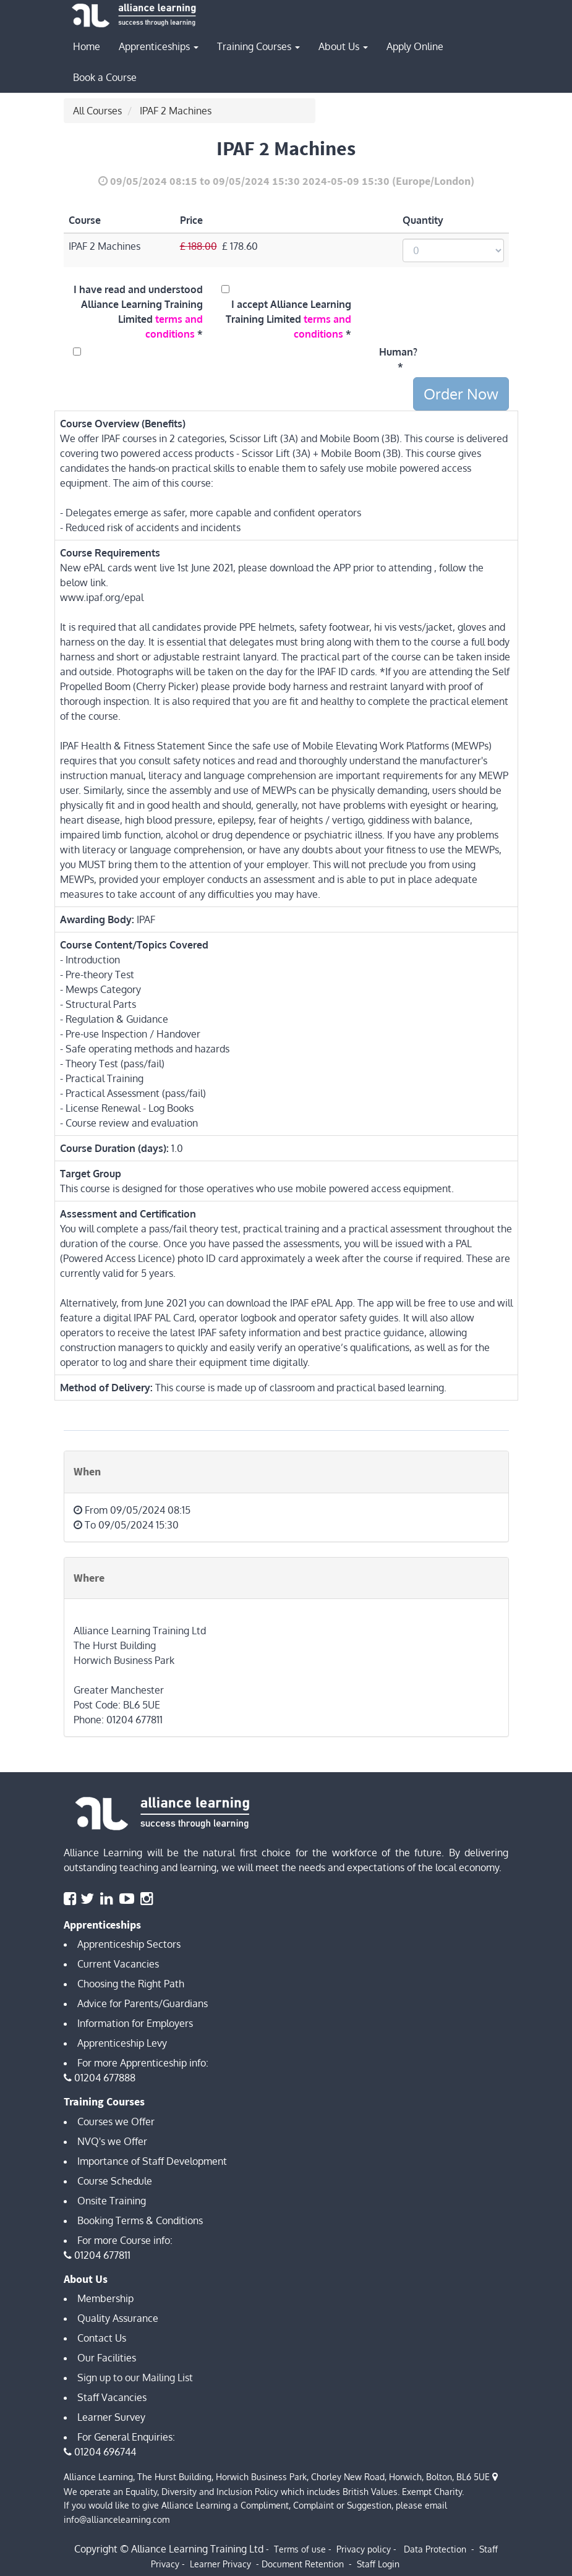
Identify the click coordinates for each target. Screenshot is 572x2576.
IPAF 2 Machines (175, 110)
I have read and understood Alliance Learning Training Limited (138, 311)
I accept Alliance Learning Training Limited (288, 319)
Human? (396, 352)
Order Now (461, 393)
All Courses (97, 110)
